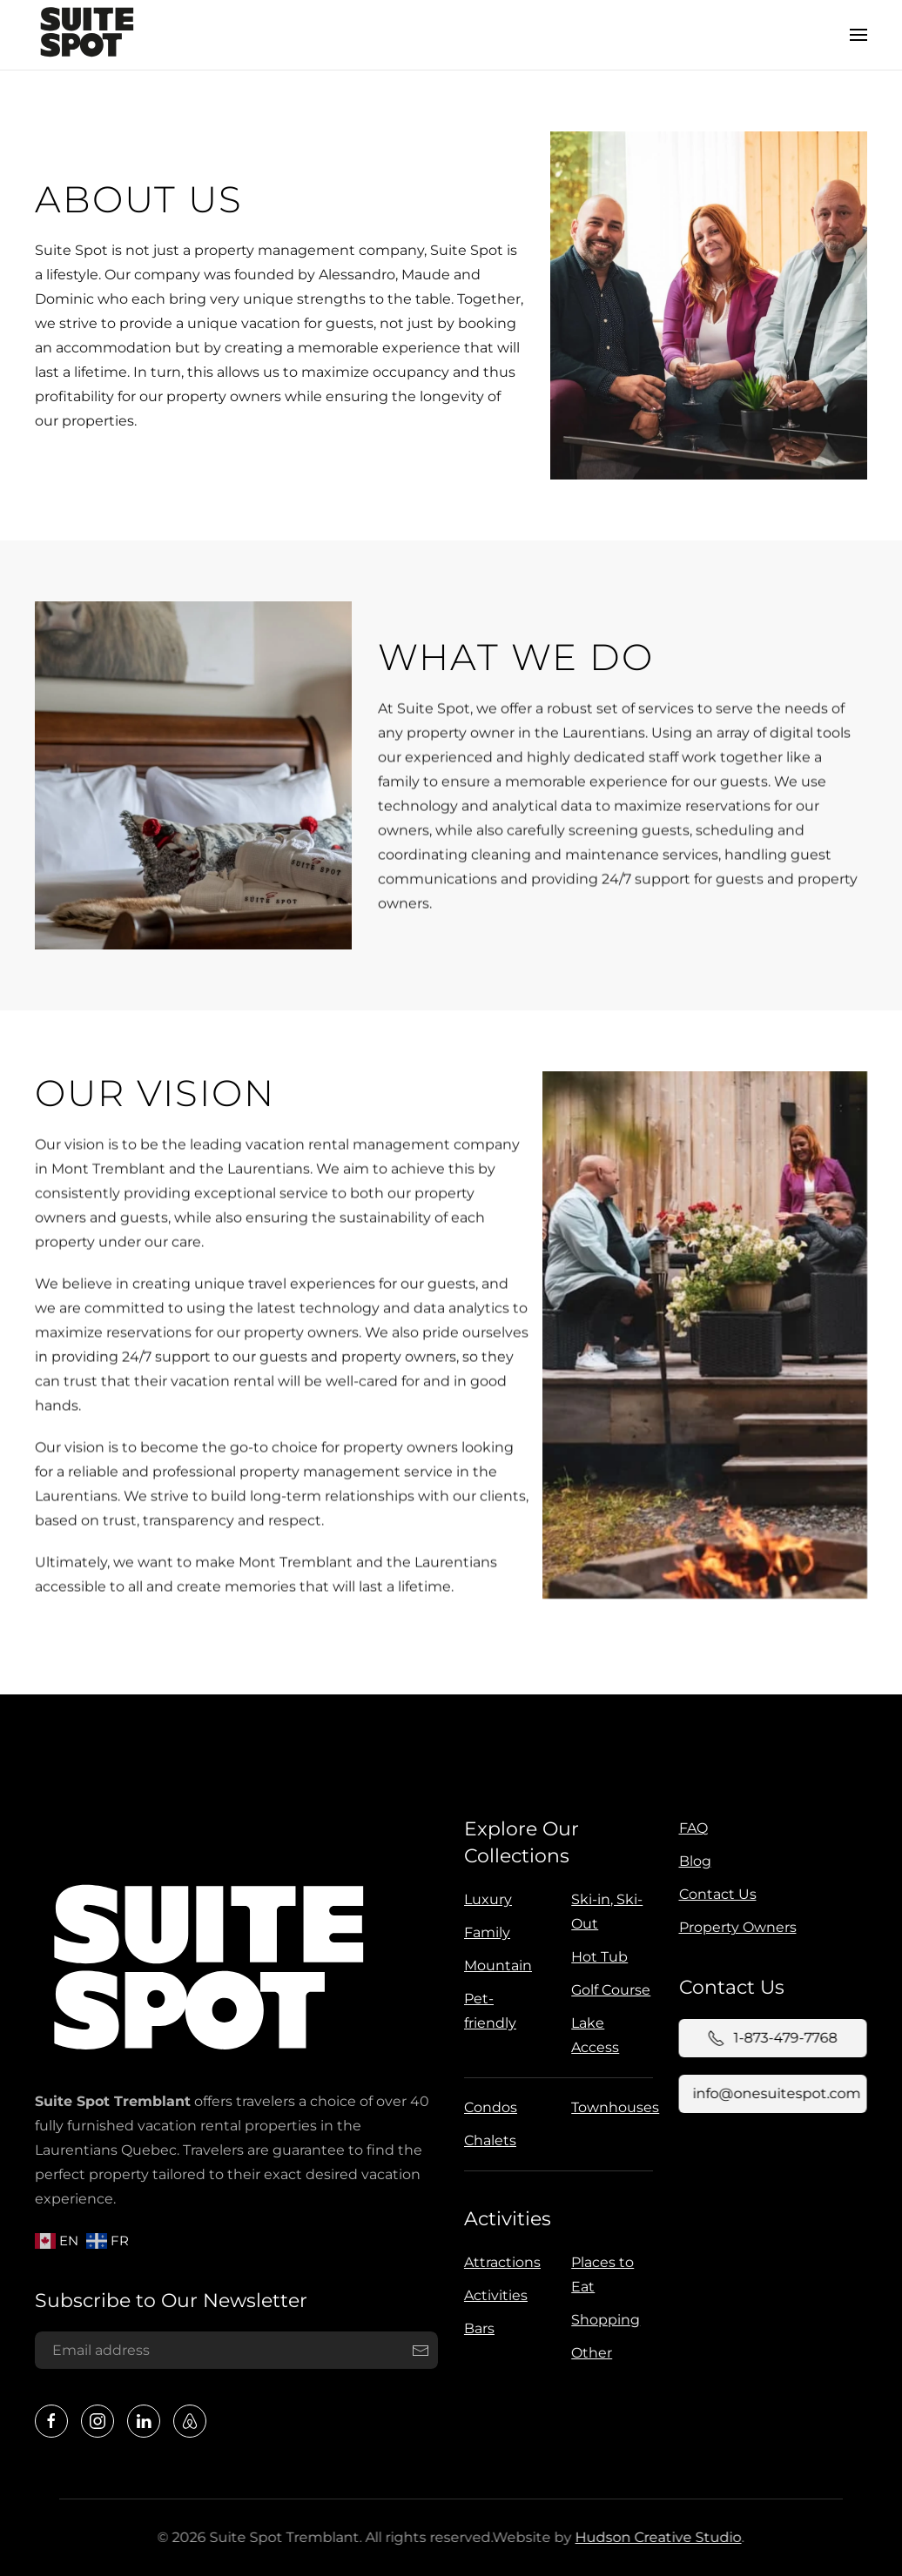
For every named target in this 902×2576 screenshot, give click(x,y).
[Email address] (232, 2350)
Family (484, 1932)
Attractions (496, 2262)
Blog (689, 1861)
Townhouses (612, 2107)
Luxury (484, 1899)
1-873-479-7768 (766, 2038)
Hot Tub (596, 1957)
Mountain (494, 1965)
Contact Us (712, 1894)
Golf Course (607, 1990)
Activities (503, 2219)
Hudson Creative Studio (652, 2537)
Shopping (599, 2319)
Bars (473, 2328)
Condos (487, 2107)
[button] (858, 35)
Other (585, 2353)
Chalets (487, 2140)
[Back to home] (87, 35)
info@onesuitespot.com (770, 2093)
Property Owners (732, 1927)
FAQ (687, 1828)
